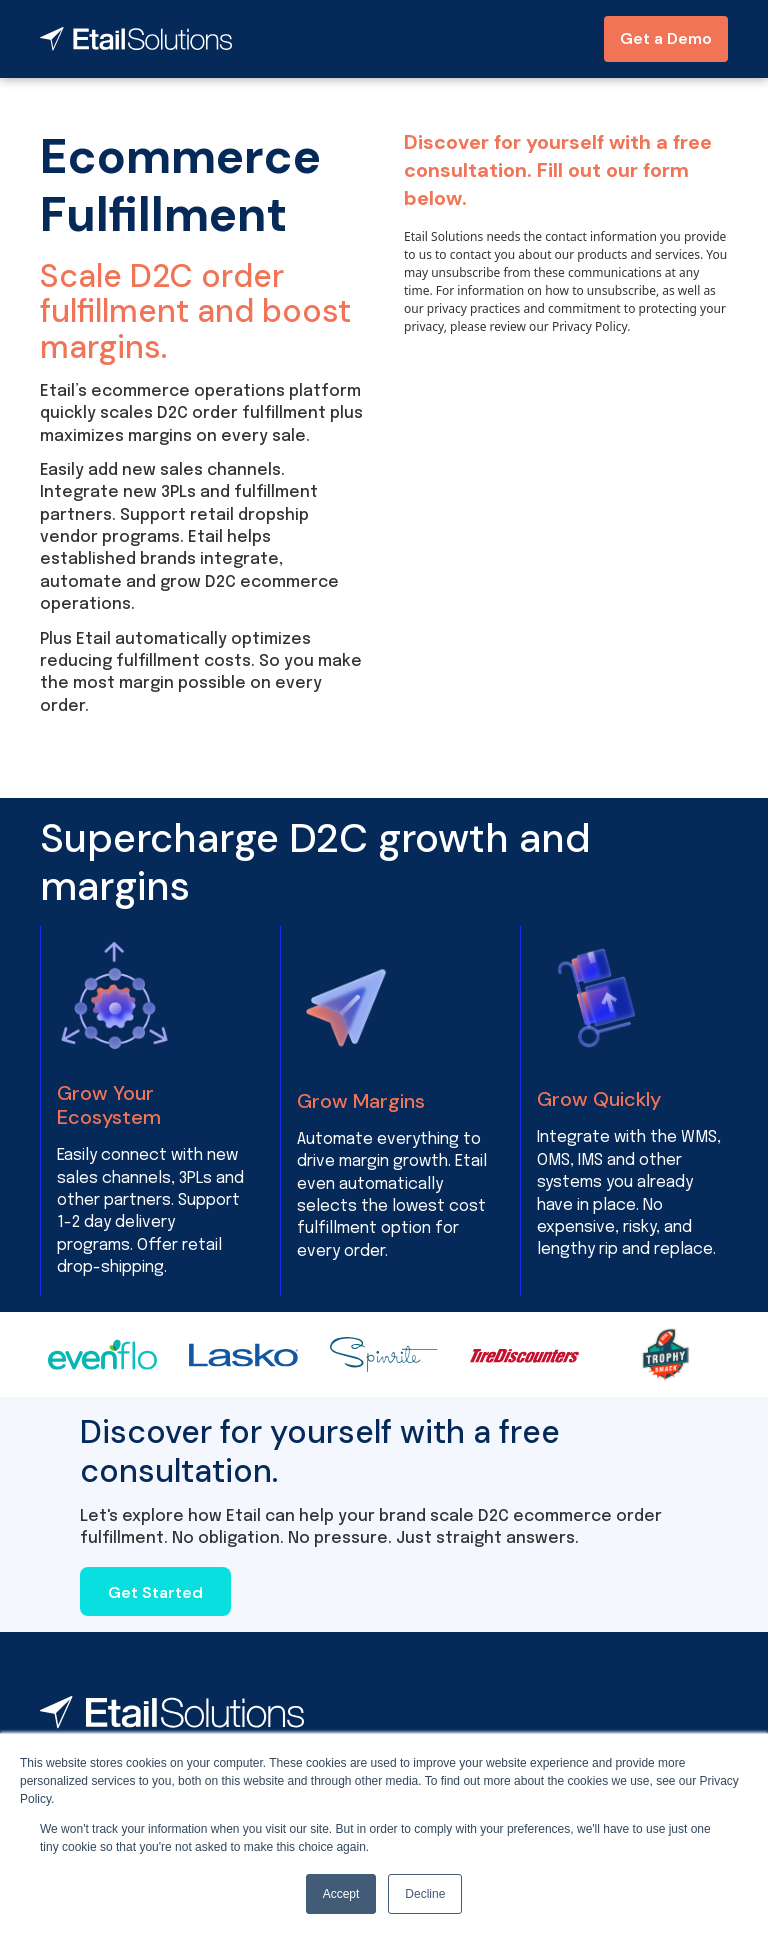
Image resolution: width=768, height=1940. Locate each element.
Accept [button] (341, 1894)
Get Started (155, 1592)
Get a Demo (666, 38)
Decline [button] (425, 1894)
